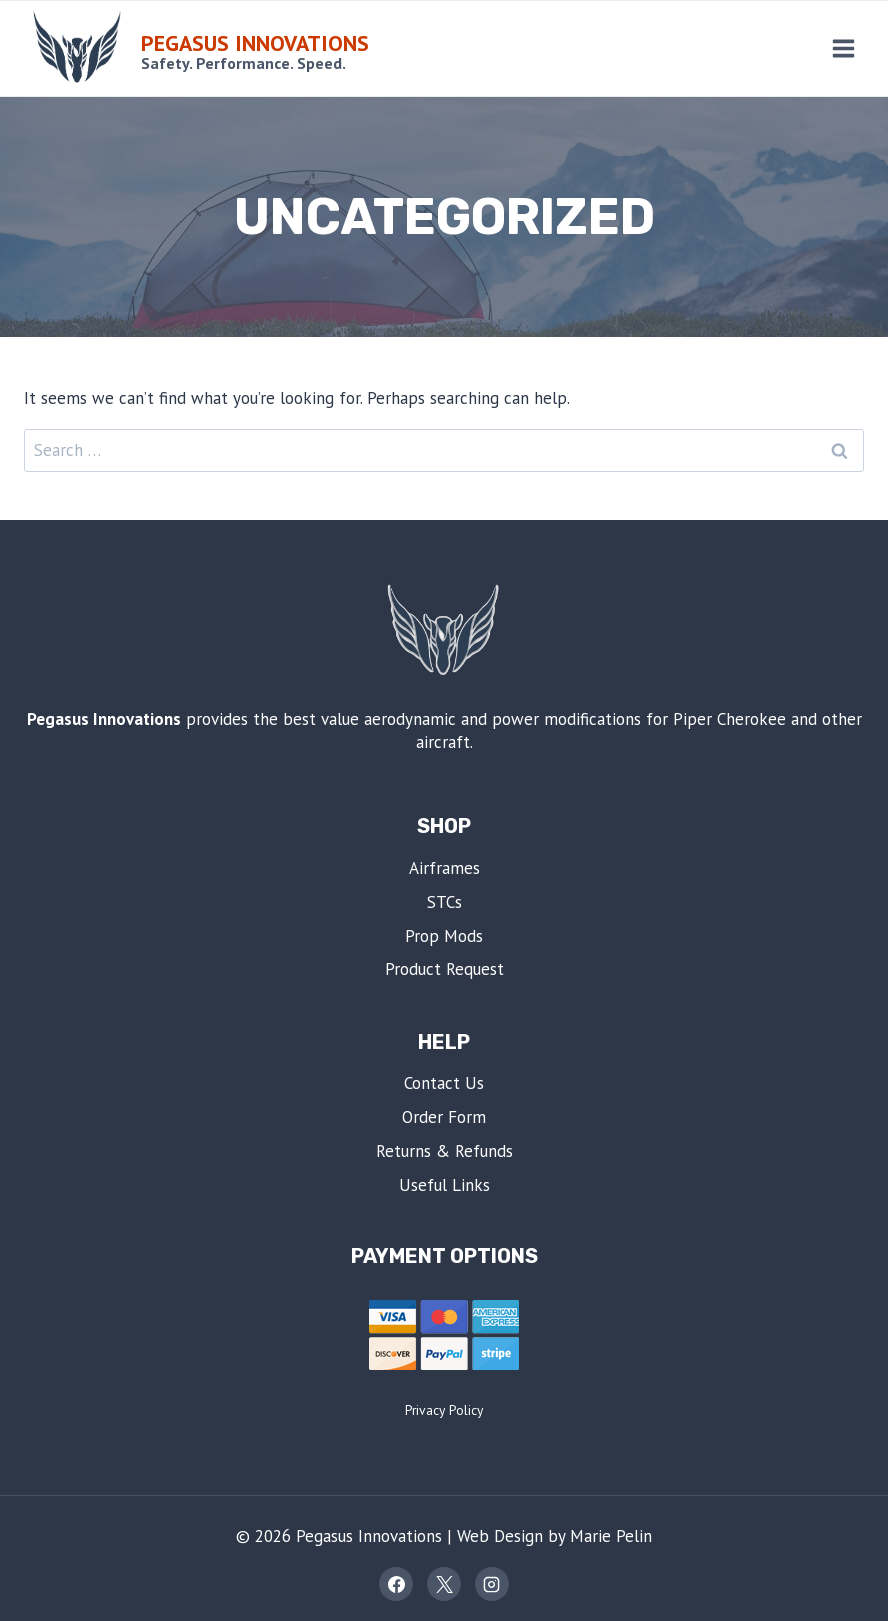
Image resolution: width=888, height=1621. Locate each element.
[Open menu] (843, 48)
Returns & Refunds (444, 1151)
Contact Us (444, 1083)
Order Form (444, 1117)
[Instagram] (492, 1584)
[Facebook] (396, 1584)
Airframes (444, 868)
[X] (444, 1584)
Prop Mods (444, 936)
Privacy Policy (444, 1410)
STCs (444, 902)
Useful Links (444, 1185)
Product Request (444, 969)
